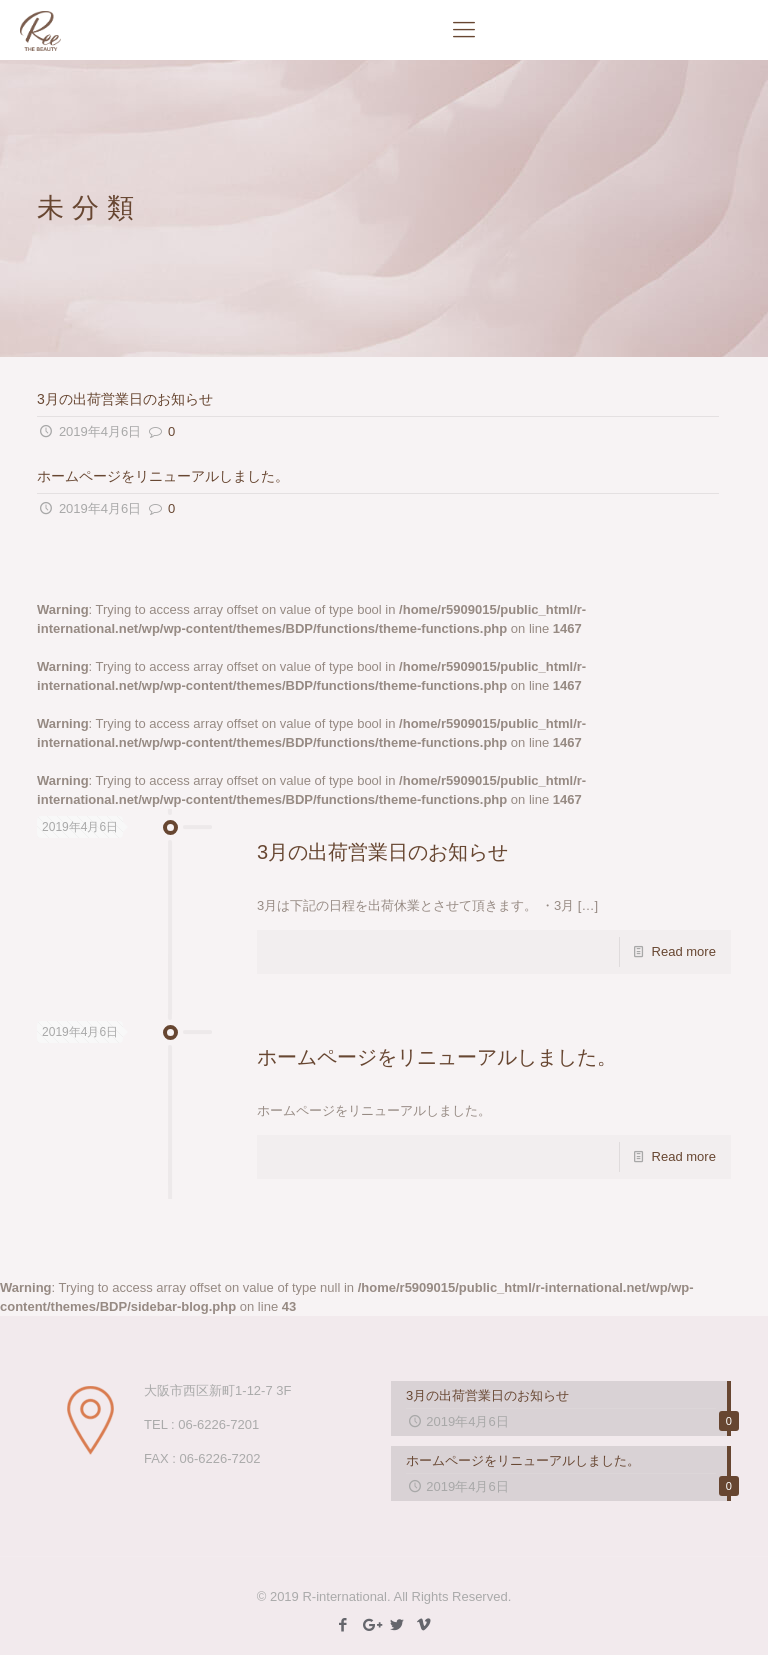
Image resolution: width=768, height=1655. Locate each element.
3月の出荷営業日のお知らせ (125, 399)
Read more (684, 951)
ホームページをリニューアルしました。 (163, 476)
